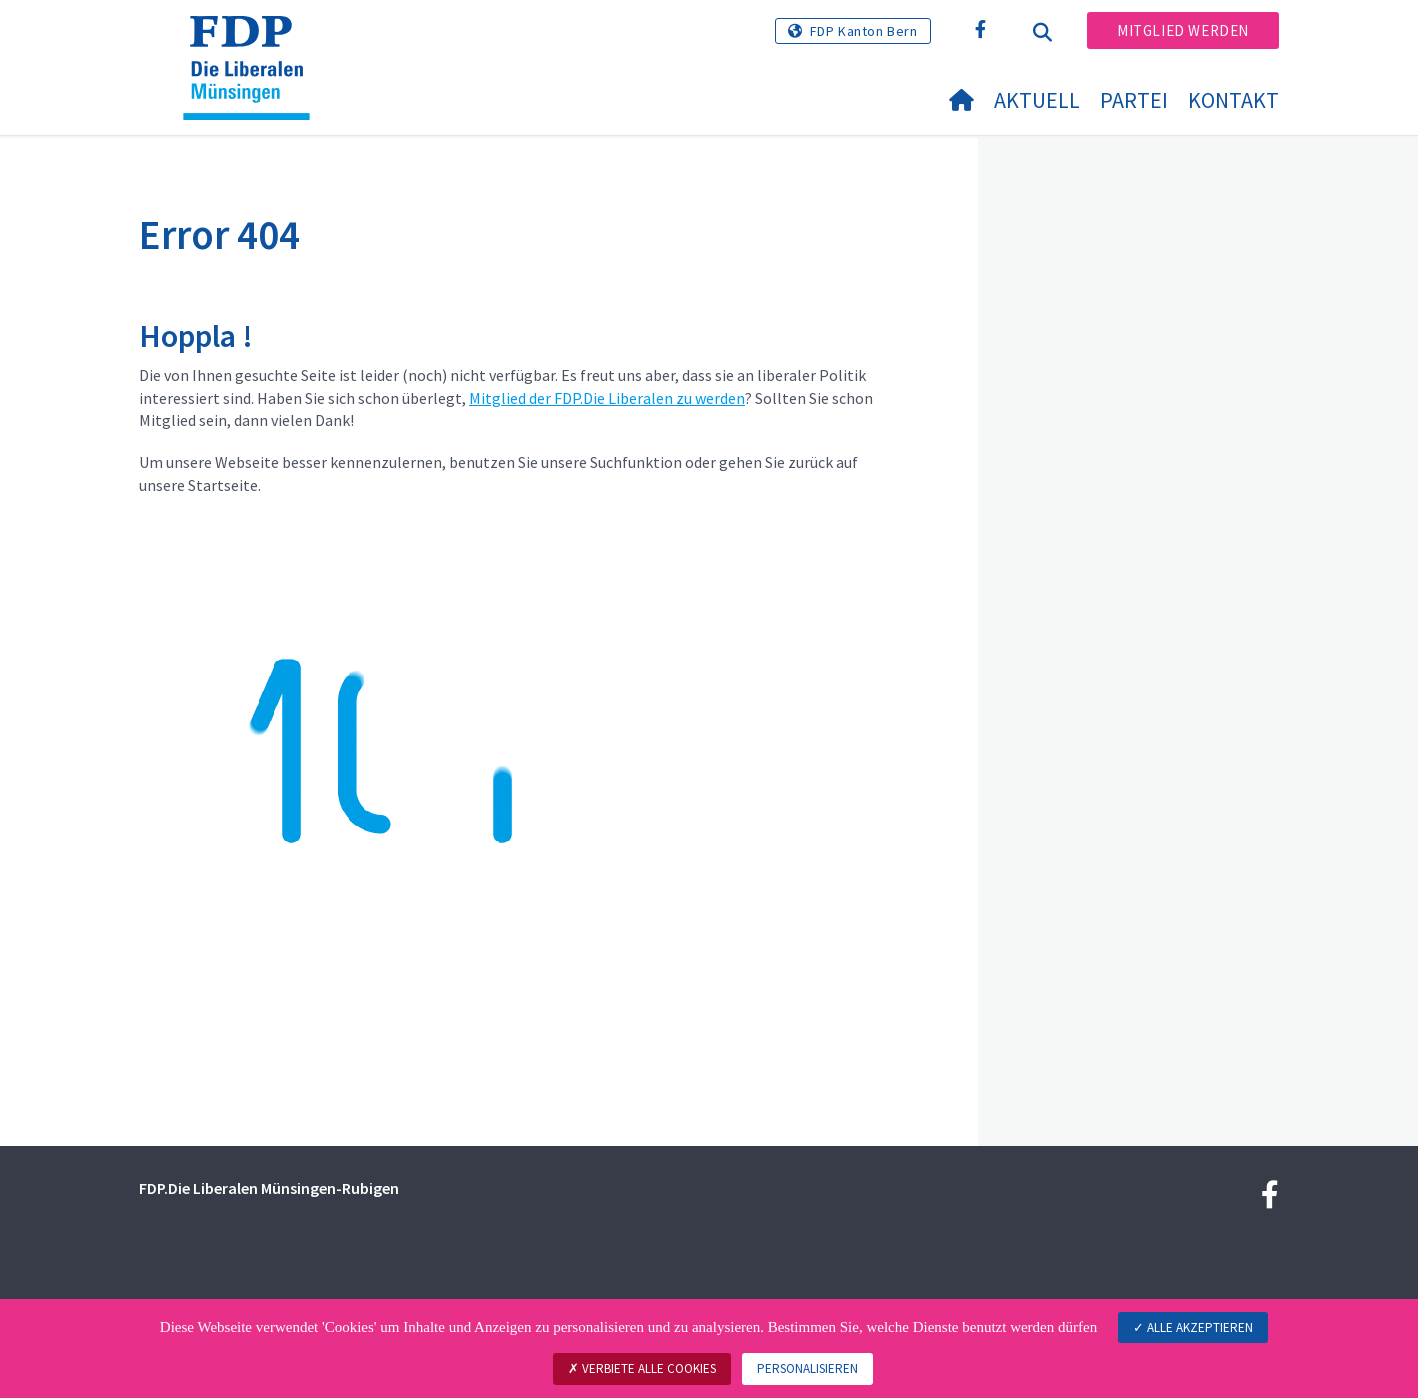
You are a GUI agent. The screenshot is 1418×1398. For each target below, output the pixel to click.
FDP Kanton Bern (864, 31)
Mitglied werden (1183, 30)
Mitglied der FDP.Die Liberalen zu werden (607, 398)
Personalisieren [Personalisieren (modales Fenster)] (807, 1368)
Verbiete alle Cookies (642, 1368)
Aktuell (1037, 100)
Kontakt (1233, 100)
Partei (1134, 100)
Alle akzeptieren (1193, 1327)
